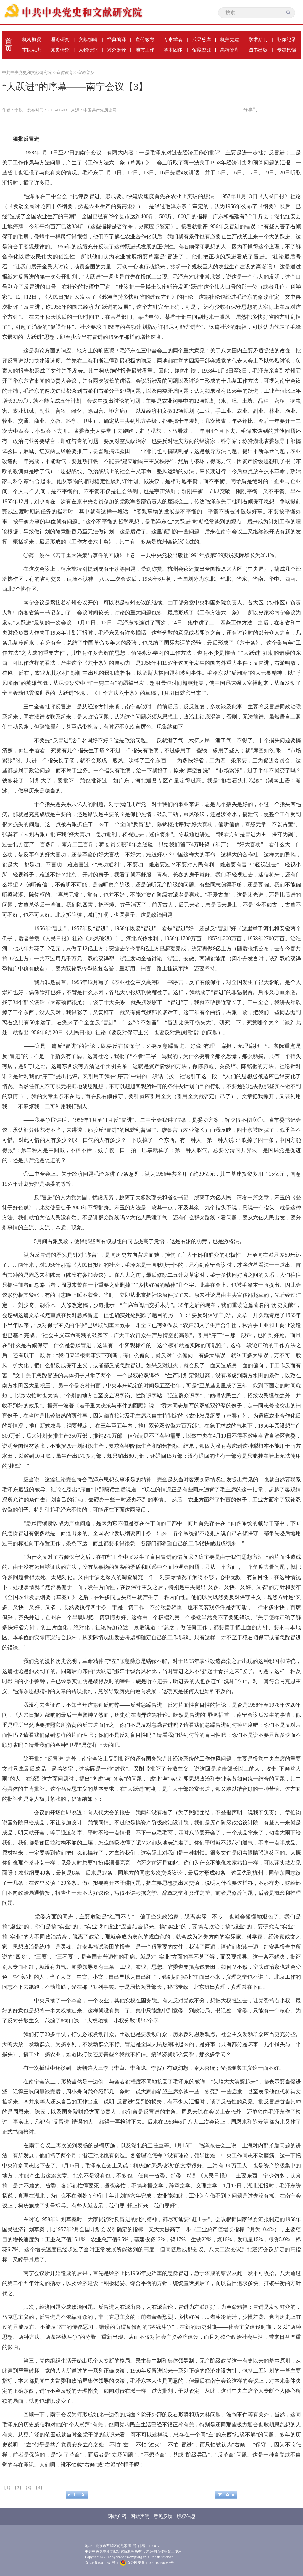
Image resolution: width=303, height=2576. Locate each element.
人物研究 (88, 49)
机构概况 (31, 39)
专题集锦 (286, 49)
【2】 (18, 2487)
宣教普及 (86, 72)
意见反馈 (163, 2516)
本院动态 (31, 49)
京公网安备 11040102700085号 (147, 2563)
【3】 (28, 2487)
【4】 (39, 2487)
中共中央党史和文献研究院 (27, 72)
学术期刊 (258, 39)
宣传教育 (145, 39)
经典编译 (116, 39)
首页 (8, 44)
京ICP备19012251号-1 (101, 2563)
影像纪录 (286, 39)
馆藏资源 (201, 49)
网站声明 (139, 2516)
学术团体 (173, 49)
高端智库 (229, 49)
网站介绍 (116, 2516)
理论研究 (60, 39)
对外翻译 (116, 49)
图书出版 (258, 49)
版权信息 (186, 2516)
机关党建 (229, 39)
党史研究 (60, 49)
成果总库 (201, 39)
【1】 (7, 2487)
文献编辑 (88, 39)
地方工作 (145, 49)
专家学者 (173, 39)
